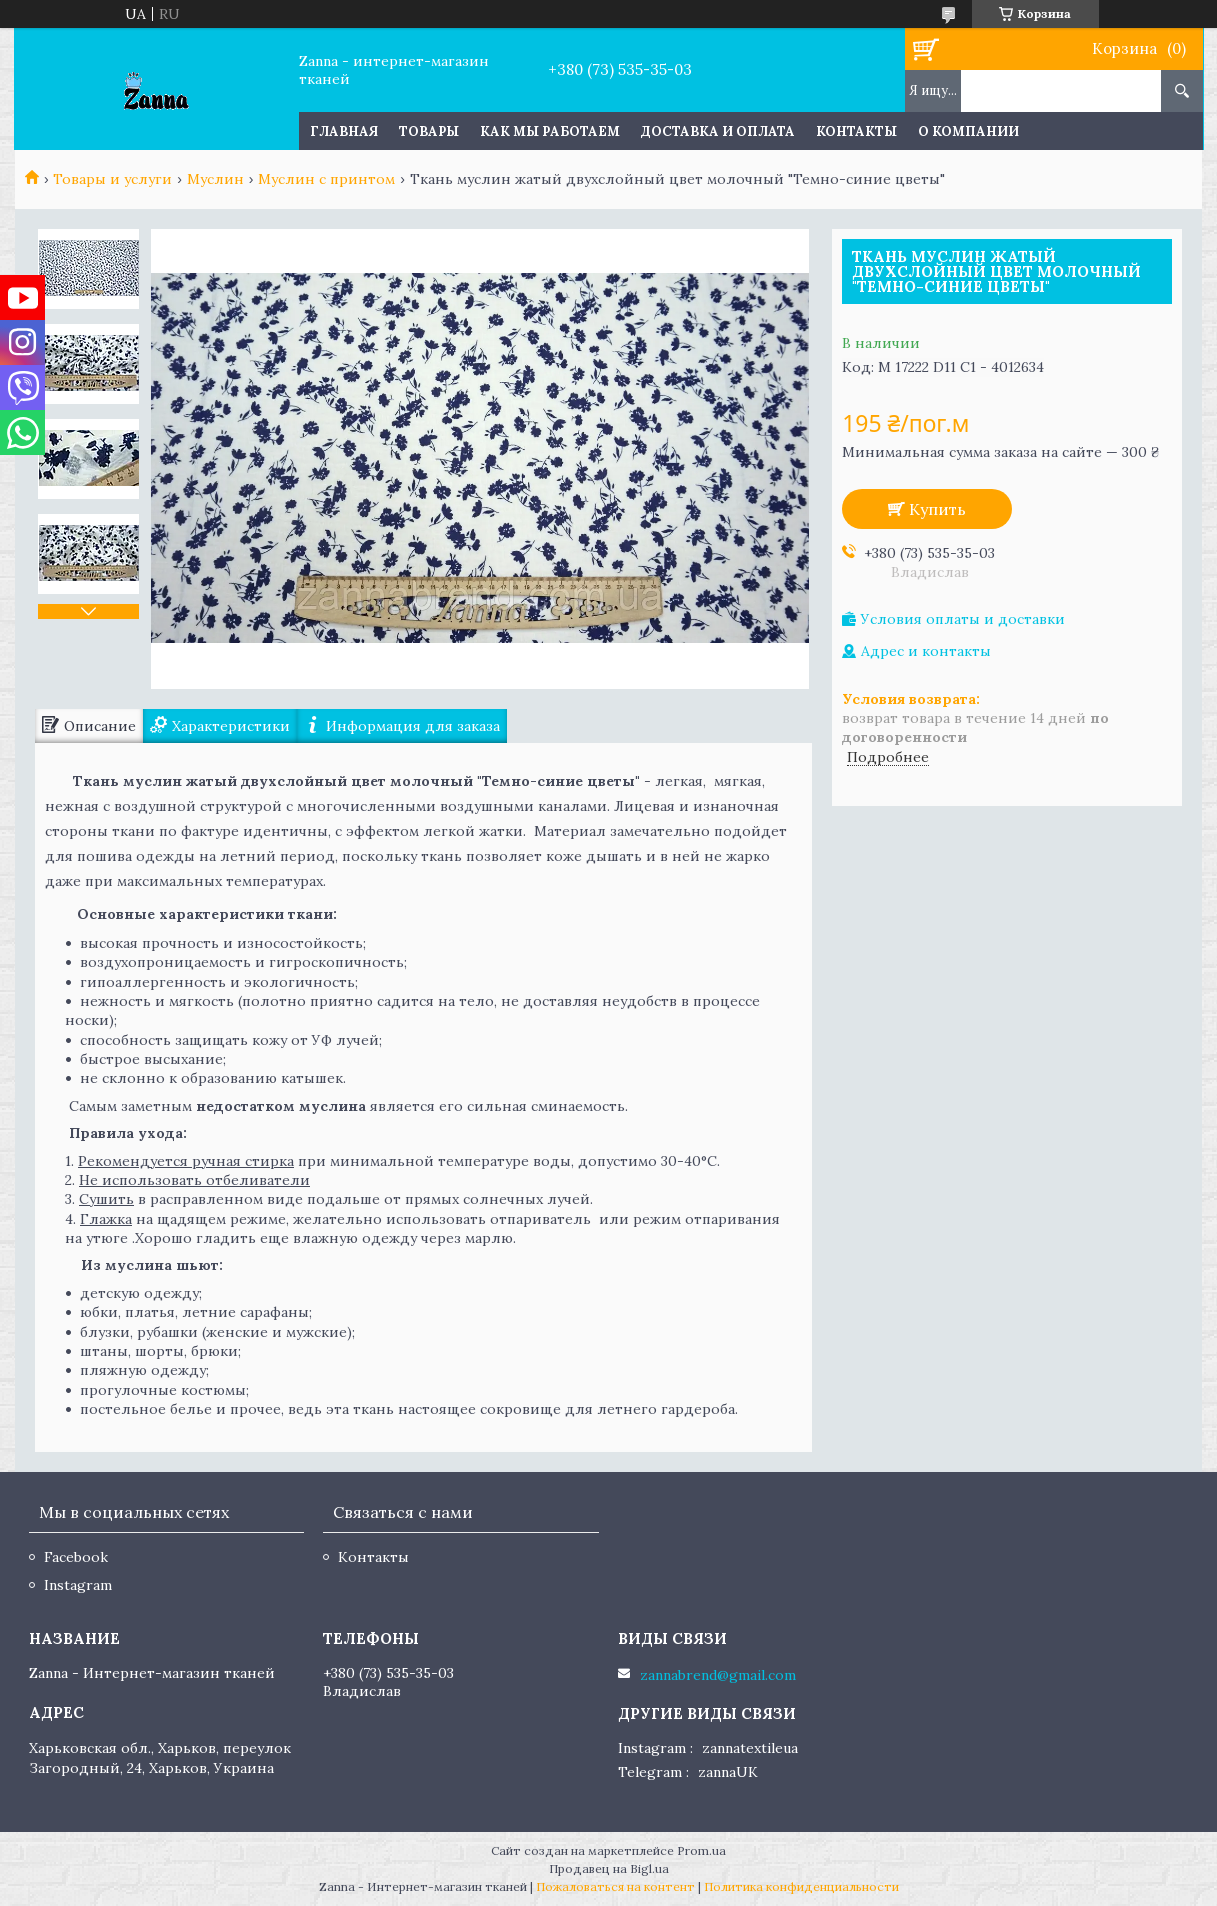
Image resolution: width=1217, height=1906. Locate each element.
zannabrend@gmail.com (718, 1675)
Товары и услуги (112, 179)
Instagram (78, 1585)
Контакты (856, 131)
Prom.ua (701, 1850)
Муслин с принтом (326, 179)
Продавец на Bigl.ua (609, 1868)
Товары (429, 131)
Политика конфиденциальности (801, 1886)
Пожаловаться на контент (615, 1886)
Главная (344, 131)
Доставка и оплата (718, 131)
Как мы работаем (550, 131)
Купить (937, 509)
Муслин (215, 179)
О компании (968, 131)
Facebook (76, 1557)
